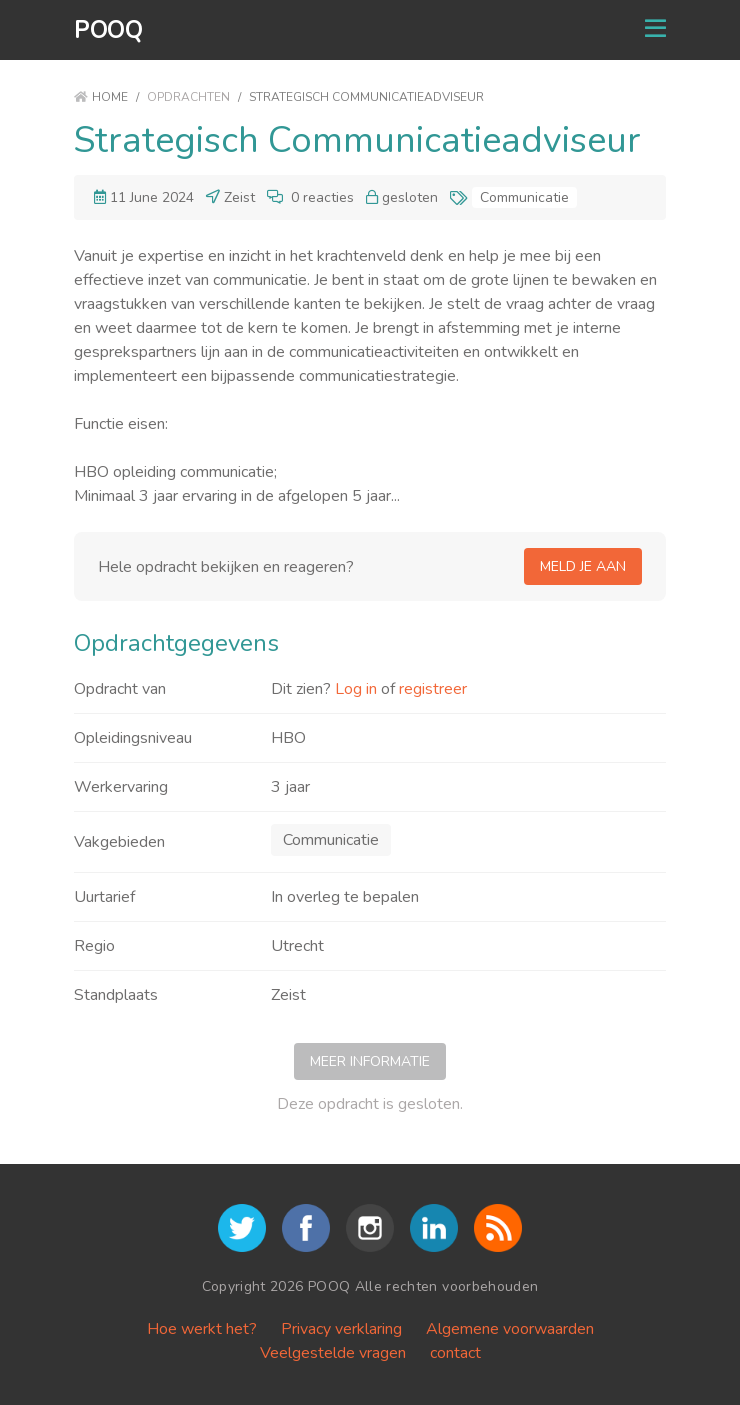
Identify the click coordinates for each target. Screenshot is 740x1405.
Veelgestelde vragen (333, 1353)
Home (101, 97)
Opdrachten (188, 97)
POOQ (108, 30)
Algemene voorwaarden (510, 1329)
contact (455, 1353)
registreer (433, 689)
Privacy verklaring (341, 1329)
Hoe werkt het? (202, 1329)
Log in (356, 689)
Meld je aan (583, 566)
